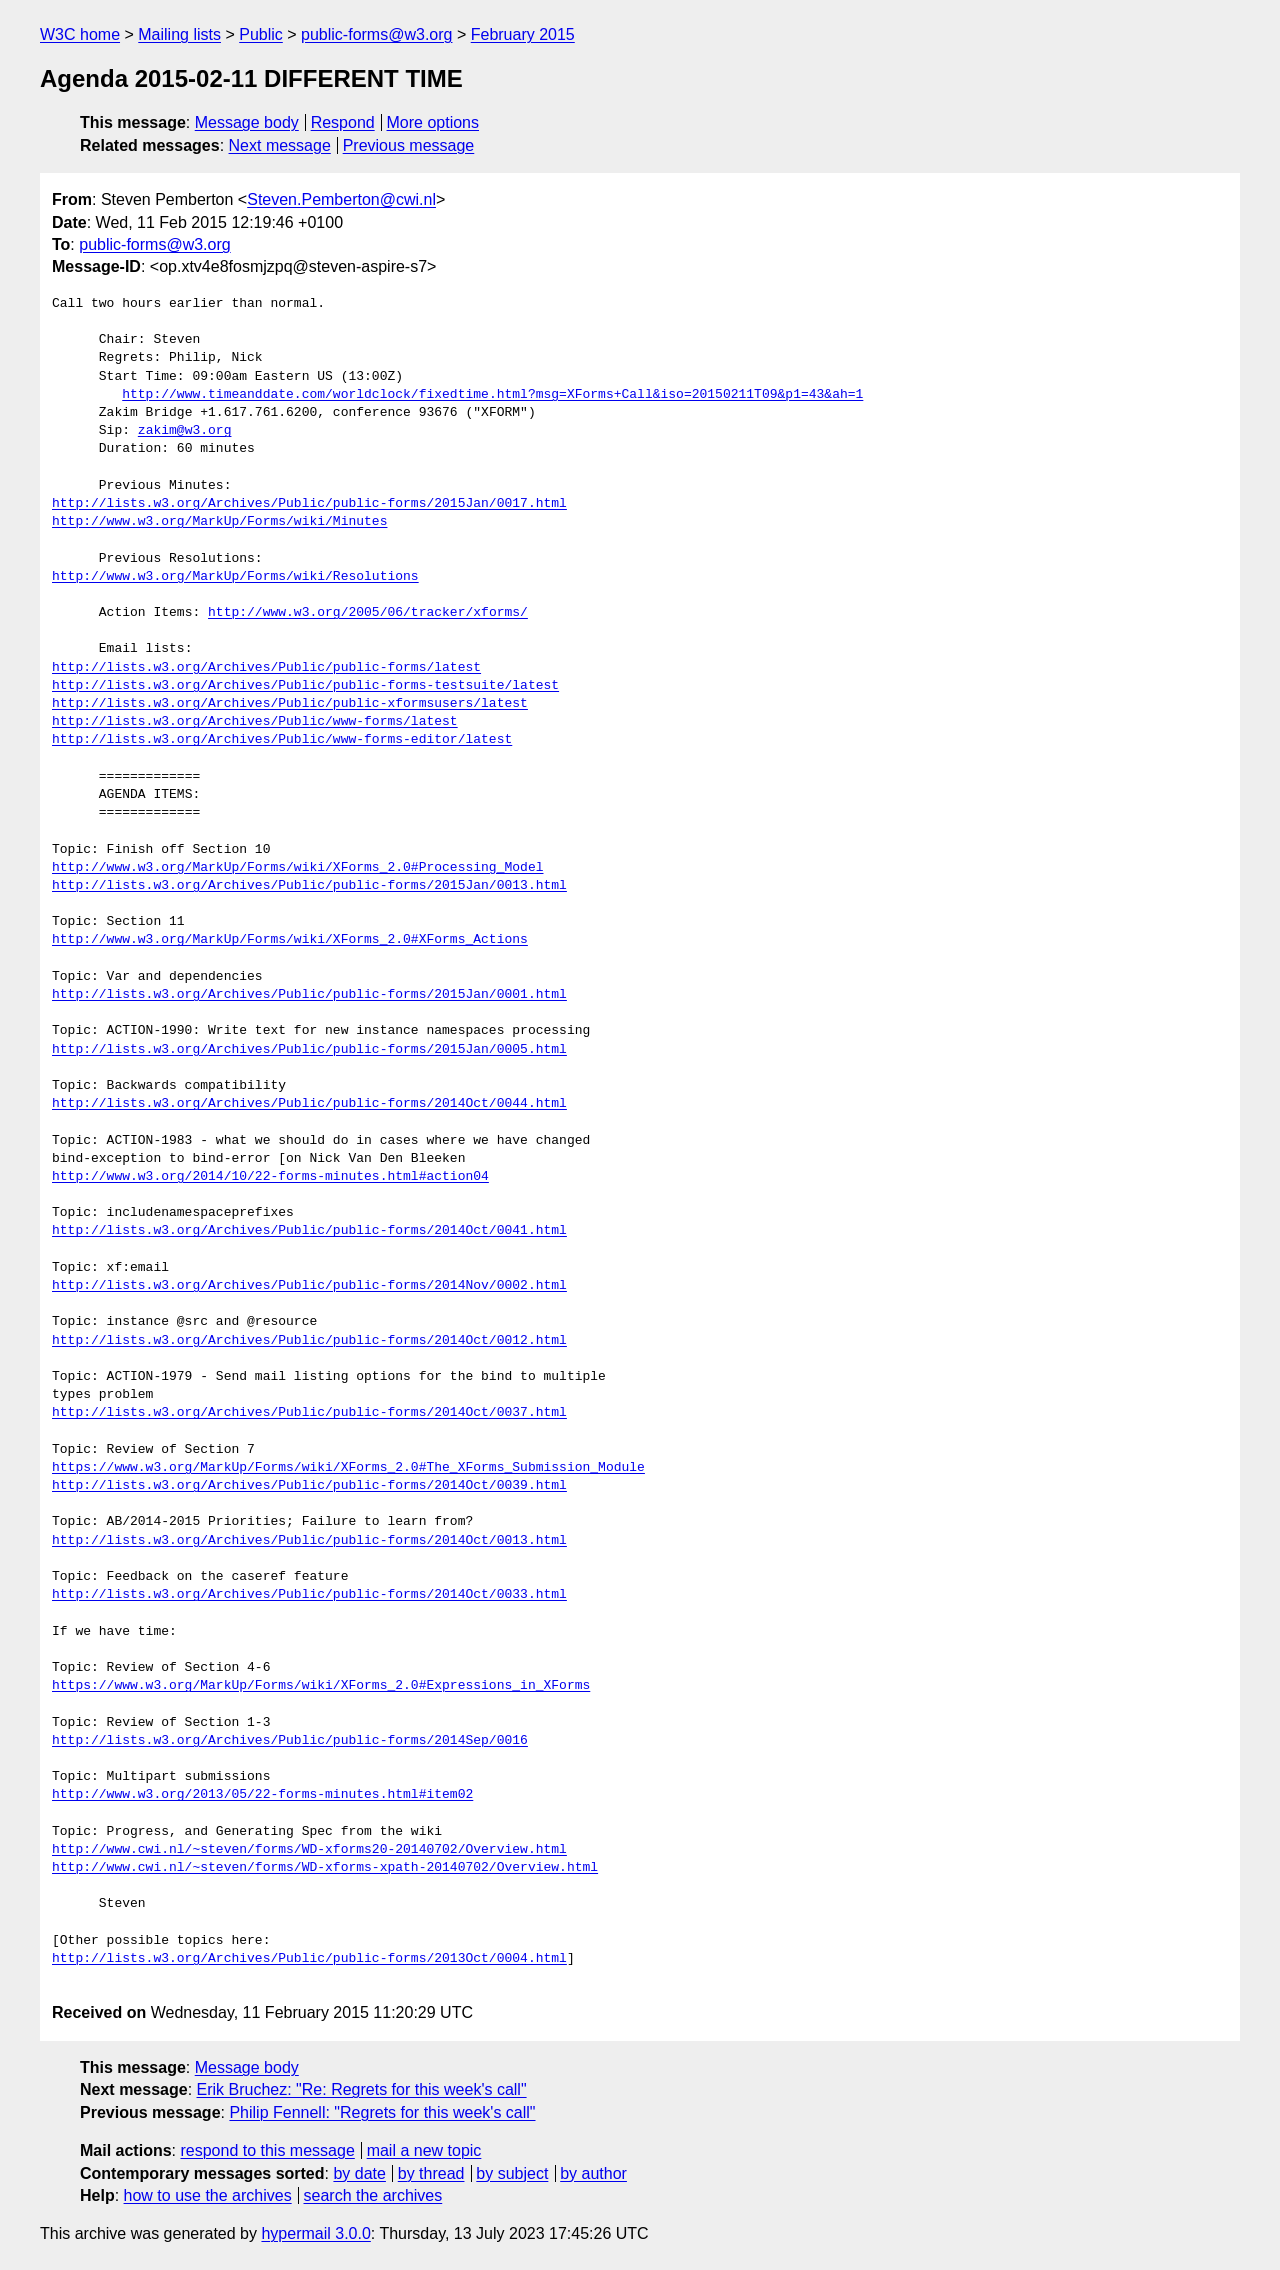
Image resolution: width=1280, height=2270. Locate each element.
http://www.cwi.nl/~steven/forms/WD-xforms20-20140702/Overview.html (309, 1850)
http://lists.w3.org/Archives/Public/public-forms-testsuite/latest (305, 686)
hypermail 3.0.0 (315, 2233)
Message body (247, 122)
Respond (343, 122)
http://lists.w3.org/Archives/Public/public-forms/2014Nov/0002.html (309, 1286)
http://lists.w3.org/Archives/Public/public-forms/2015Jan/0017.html (309, 504)
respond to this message (267, 2150)
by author (593, 2173)
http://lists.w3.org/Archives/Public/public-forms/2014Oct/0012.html (309, 1341)
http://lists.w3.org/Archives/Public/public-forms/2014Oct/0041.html (309, 1231)
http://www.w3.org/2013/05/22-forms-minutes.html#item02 (262, 1795)
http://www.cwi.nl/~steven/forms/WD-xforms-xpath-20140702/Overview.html (325, 1868)
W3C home (80, 34)
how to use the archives (208, 2195)
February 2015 (523, 34)
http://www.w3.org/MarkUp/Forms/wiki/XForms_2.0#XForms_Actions (290, 940)
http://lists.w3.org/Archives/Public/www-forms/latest (255, 722)
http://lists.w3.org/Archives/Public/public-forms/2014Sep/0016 (290, 1741)
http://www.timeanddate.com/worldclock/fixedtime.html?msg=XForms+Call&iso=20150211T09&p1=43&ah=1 (492, 395)
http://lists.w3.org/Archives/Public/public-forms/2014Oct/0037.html (309, 1413)
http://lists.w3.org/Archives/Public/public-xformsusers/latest (290, 704)
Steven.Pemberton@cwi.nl (341, 199)
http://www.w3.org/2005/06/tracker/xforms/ (368, 613)
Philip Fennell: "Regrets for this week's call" (382, 2112)
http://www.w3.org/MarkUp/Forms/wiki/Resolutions (235, 577)
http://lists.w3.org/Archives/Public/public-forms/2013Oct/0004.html (309, 1959)
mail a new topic (424, 2150)
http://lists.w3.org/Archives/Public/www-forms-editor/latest (282, 740)
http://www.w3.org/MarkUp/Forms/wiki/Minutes (219, 522)
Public (261, 34)
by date (359, 2173)
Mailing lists (179, 34)
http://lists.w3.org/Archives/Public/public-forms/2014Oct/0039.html (309, 1486)
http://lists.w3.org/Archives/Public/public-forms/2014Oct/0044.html (309, 1104)
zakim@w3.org (185, 431)
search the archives (373, 2195)
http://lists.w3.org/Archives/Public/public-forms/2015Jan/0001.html (309, 995)
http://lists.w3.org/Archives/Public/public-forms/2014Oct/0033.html (309, 1595)
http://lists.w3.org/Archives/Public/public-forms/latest (266, 668)
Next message (280, 145)
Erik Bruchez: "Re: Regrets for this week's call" (362, 2089)
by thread (431, 2173)
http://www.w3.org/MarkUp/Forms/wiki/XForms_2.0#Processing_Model (297, 868)
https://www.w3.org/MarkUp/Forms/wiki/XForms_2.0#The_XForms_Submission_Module (348, 1468)
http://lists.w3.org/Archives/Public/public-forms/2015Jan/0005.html (309, 1050)
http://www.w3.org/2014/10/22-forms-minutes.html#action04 (270, 1177)
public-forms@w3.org (376, 34)
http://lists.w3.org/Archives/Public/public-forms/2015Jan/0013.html (309, 886)
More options (433, 122)
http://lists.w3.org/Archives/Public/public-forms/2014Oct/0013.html (309, 1541)
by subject (512, 2173)
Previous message (409, 145)
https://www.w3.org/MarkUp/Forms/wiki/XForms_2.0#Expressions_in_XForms (321, 1686)
